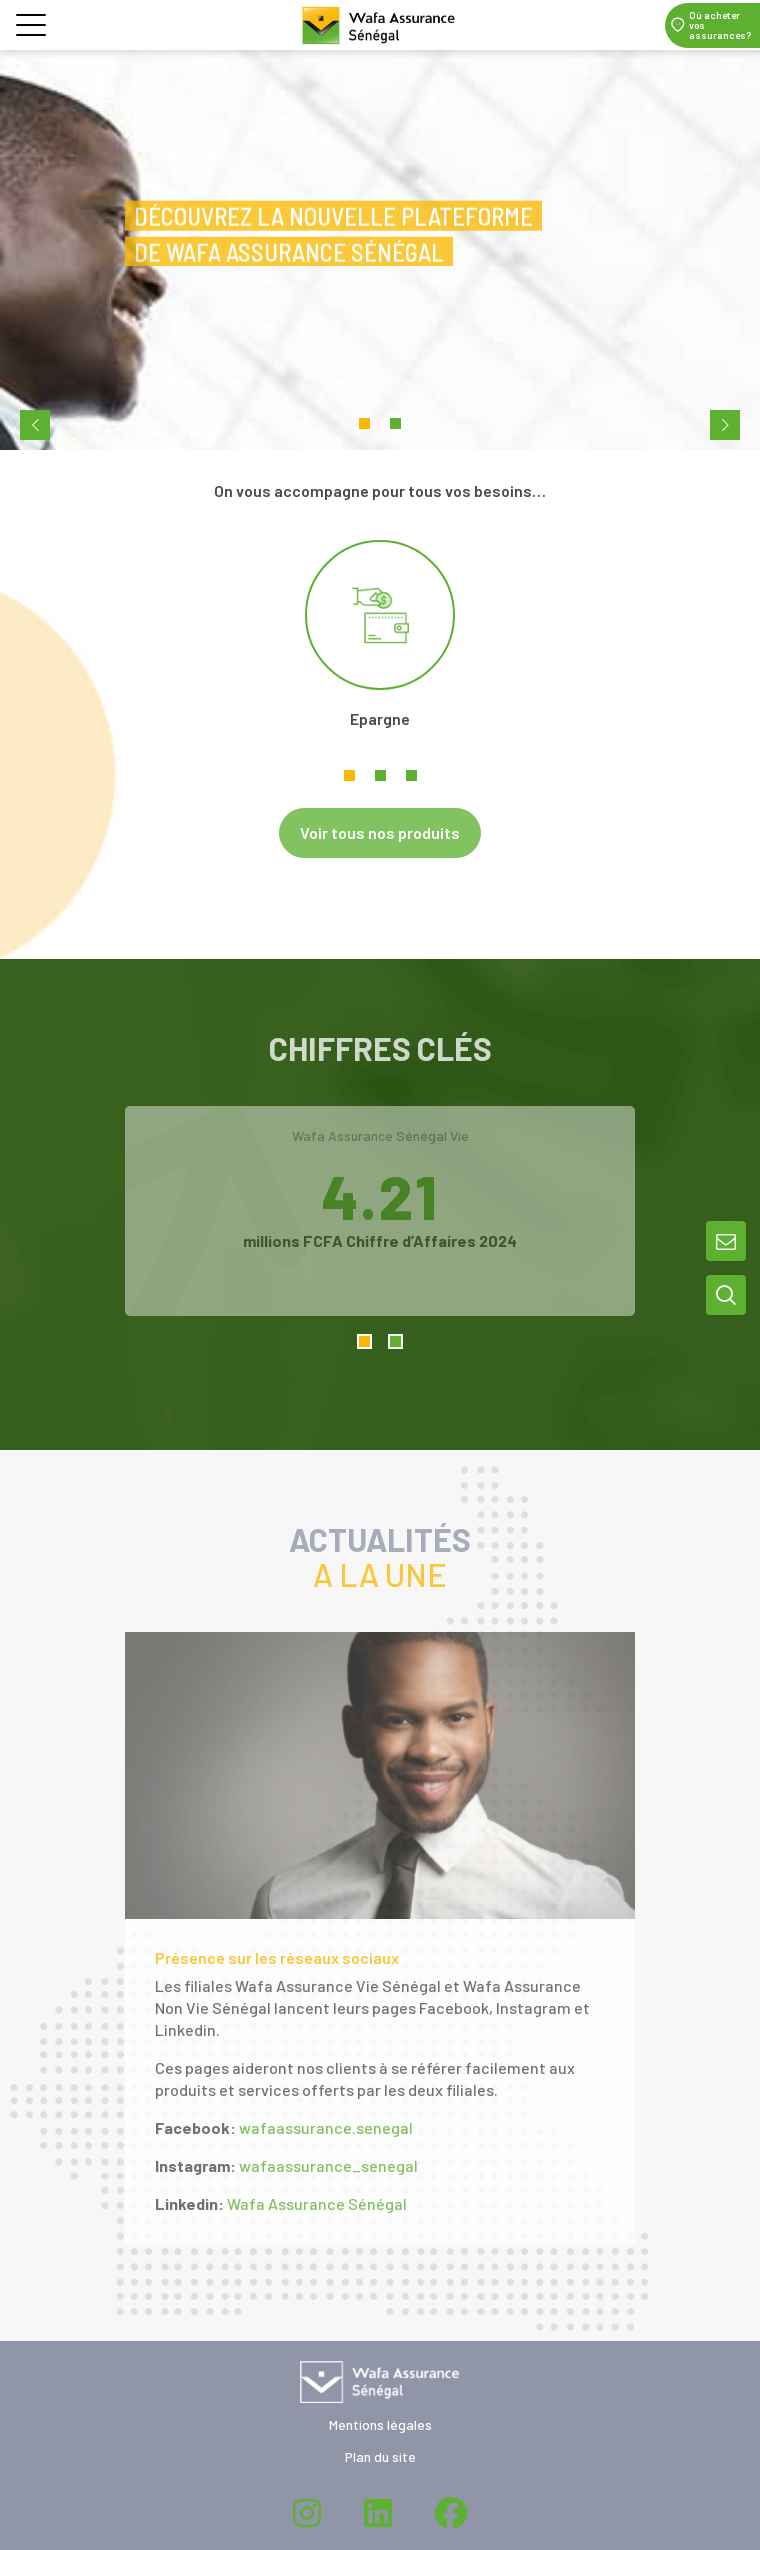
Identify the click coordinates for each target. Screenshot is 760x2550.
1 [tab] (349, 775)
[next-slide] (725, 425)
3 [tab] (411, 775)
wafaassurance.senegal (326, 2127)
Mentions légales (380, 2424)
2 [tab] (380, 775)
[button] (31, 28)
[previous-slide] (35, 425)
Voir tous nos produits (380, 832)
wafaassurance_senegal (328, 2165)
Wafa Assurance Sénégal (317, 2203)
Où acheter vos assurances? (720, 25)
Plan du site (380, 2456)
